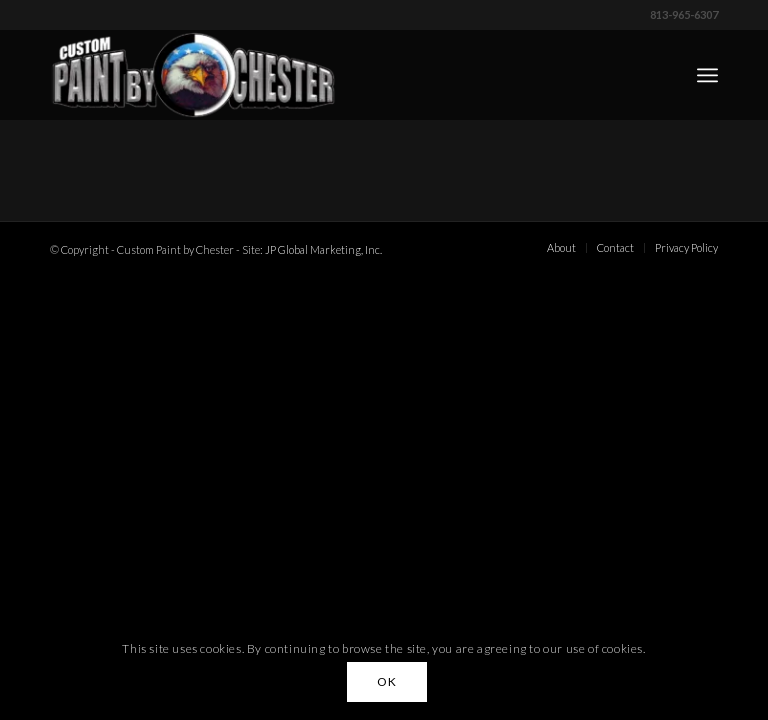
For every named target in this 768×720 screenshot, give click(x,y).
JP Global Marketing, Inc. (323, 249)
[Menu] (707, 75)
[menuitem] (707, 75)
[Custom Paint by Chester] (193, 75)
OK (386, 681)
